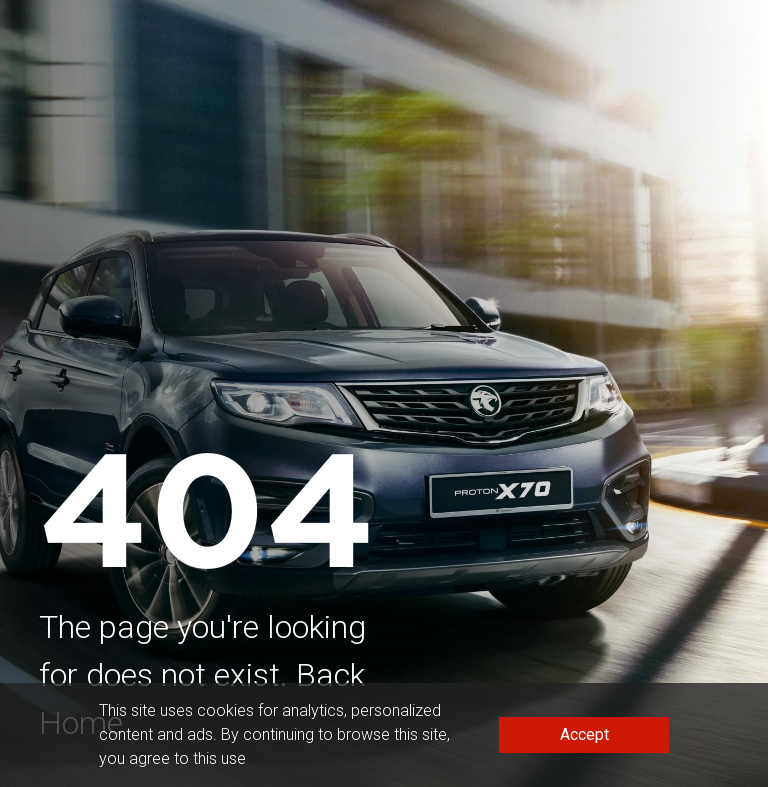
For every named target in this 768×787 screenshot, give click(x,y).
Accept (584, 734)
